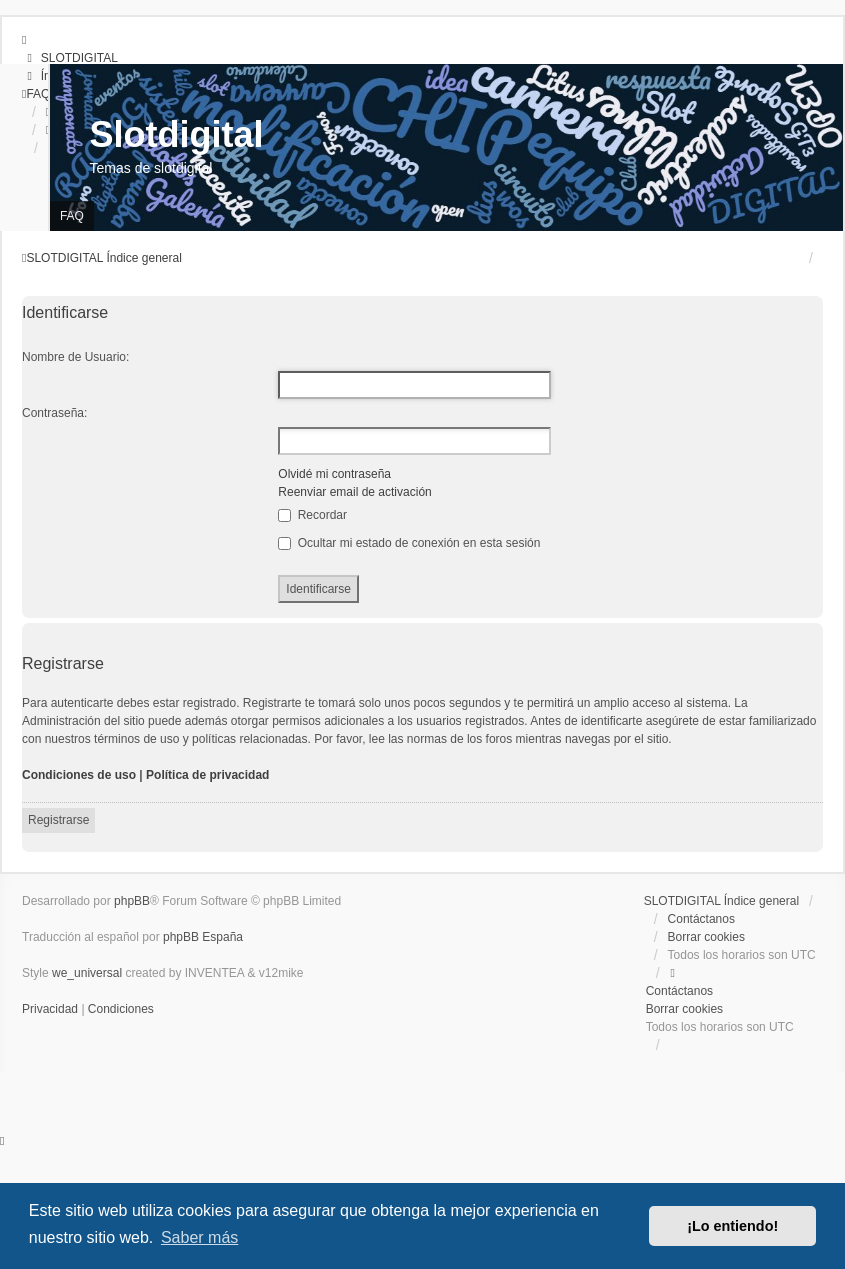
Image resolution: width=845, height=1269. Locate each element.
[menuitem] (70, 58)
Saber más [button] (199, 1237)
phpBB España (203, 937)
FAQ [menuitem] (72, 216)
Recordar (312, 515)
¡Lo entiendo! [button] (732, 1226)
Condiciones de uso (79, 775)
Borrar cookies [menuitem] (706, 937)
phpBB (132, 901)
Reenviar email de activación (354, 492)
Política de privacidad (207, 775)
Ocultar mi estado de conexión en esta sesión (409, 543)
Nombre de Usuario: (75, 357)
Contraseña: (54, 413)
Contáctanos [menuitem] (701, 919)
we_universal (87, 973)
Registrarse (58, 820)
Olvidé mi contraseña (334, 474)
